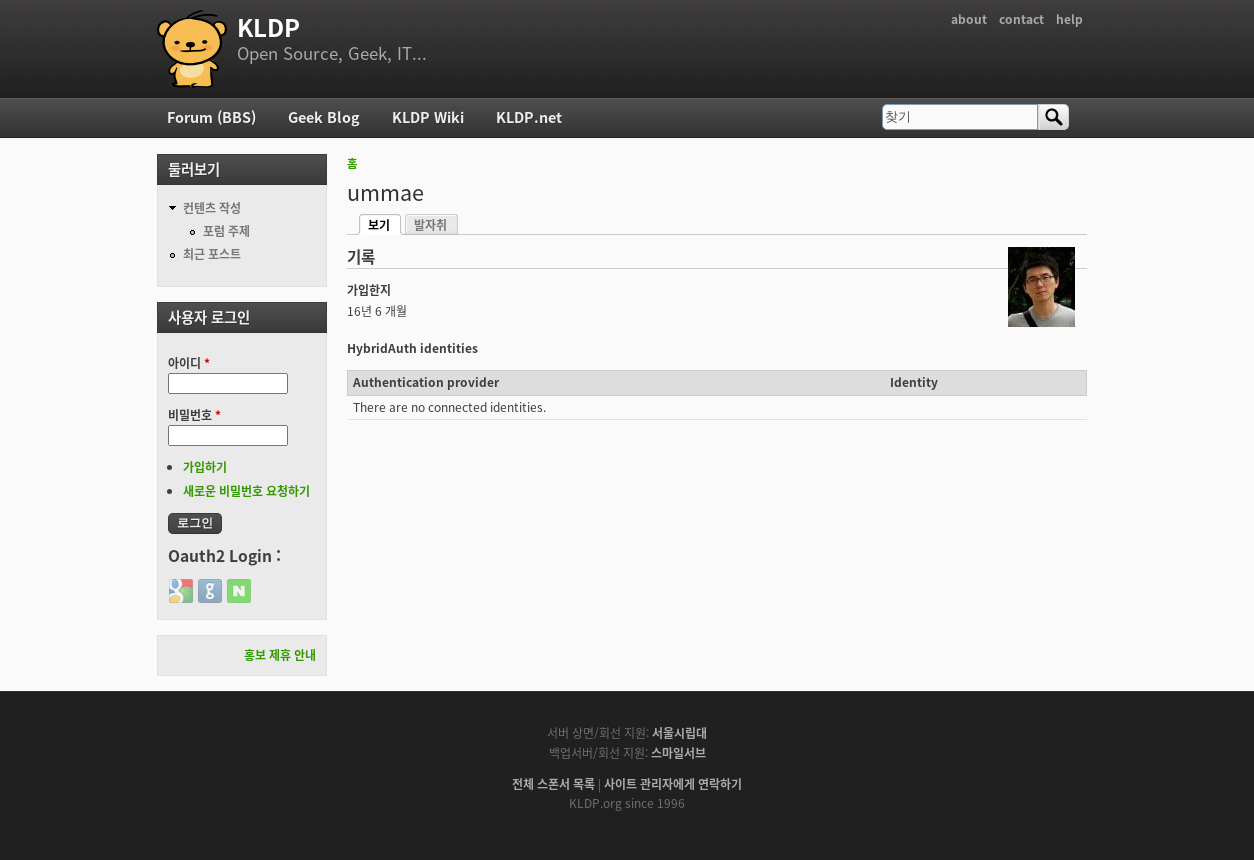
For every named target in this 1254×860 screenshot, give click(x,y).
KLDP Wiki (428, 117)
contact (1021, 19)
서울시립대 (679, 733)
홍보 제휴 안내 (280, 655)
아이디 (189, 363)
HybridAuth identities (412, 348)
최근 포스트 (212, 254)
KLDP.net (529, 117)
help (1069, 19)
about (969, 19)
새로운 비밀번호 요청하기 (246, 491)
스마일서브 (678, 753)
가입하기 (205, 467)
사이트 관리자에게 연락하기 (673, 784)
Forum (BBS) (211, 117)
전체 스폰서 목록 (553, 784)
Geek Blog (324, 117)
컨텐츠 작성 (212, 208)
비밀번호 (194, 415)
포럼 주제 (226, 231)
